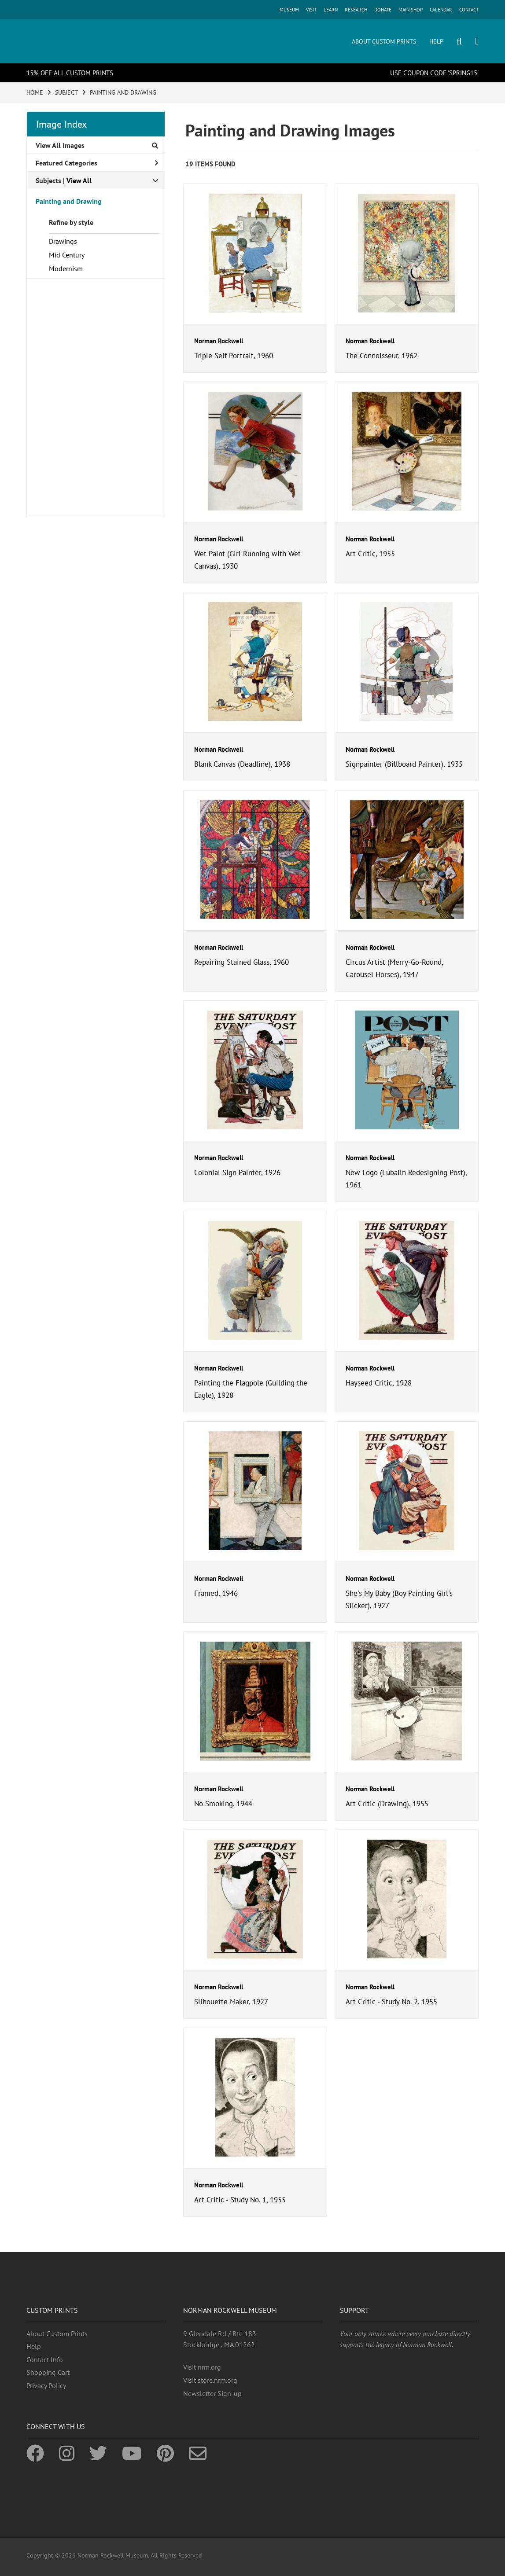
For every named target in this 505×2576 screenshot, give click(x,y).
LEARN (331, 10)
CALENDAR (441, 10)
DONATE (382, 10)
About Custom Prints (57, 2333)
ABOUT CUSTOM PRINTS (384, 41)
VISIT (311, 10)
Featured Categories (97, 162)
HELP (436, 41)
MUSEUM (289, 10)
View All (79, 180)
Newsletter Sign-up (212, 2393)
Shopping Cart (48, 2372)
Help (33, 2346)
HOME (34, 92)
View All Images (97, 145)
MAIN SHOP (410, 10)
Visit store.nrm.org (210, 2380)
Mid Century (67, 254)
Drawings (63, 241)
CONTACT (469, 10)
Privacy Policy (46, 2385)
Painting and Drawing (69, 201)
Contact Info (44, 2359)
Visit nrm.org (202, 2367)
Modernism (66, 268)
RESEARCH (356, 10)
